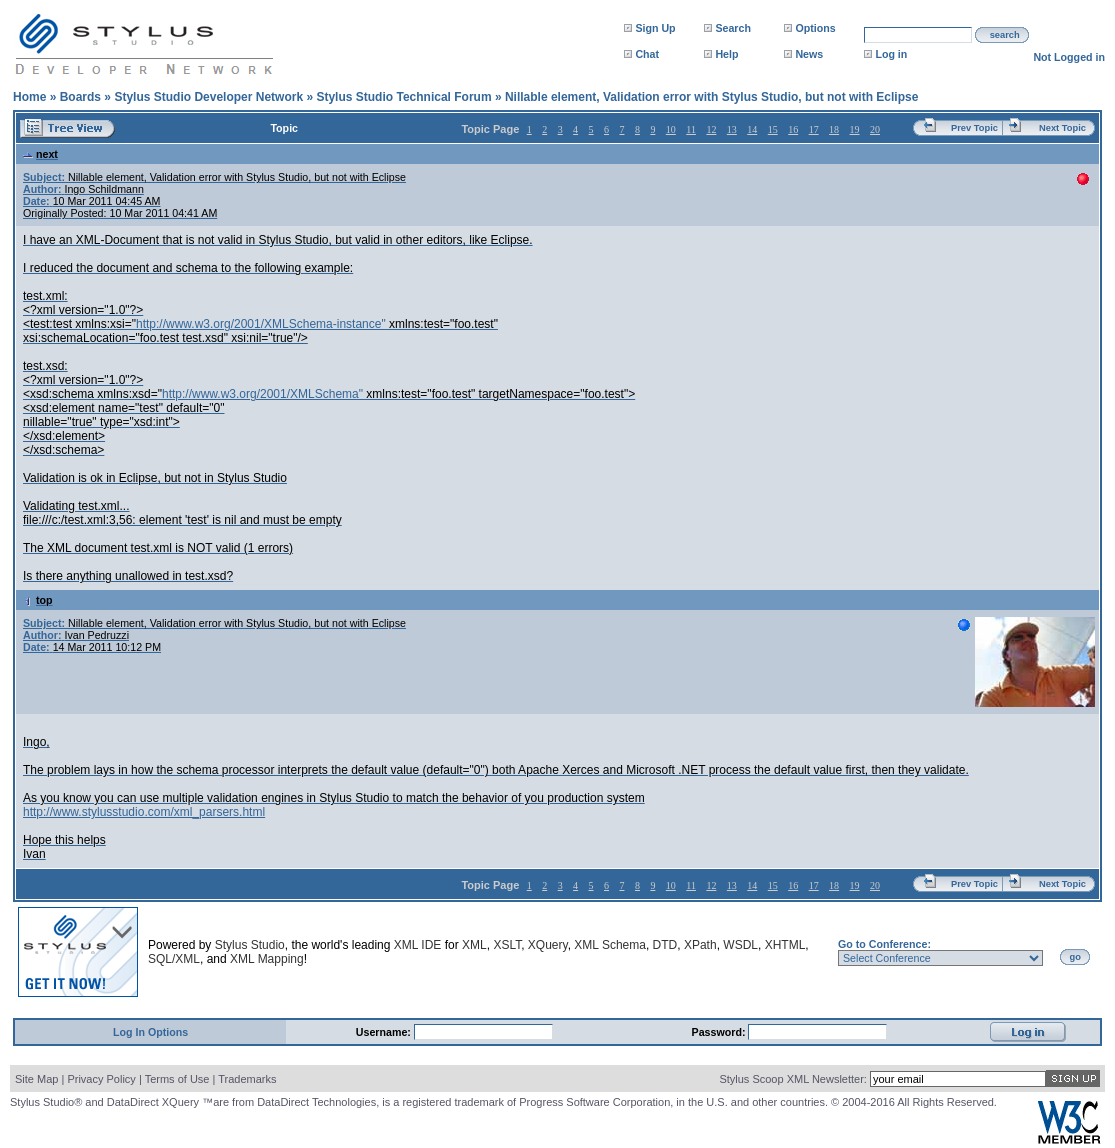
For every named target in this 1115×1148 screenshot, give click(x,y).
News (809, 54)
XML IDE (418, 945)
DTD (665, 945)
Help (726, 54)
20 (875, 129)
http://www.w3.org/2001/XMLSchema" (262, 394)
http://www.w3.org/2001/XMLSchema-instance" (261, 324)
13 (732, 129)
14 (752, 129)
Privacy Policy (101, 1079)
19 (855, 129)
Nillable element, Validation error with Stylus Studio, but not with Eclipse (711, 97)
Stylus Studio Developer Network (208, 97)
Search (733, 28)
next (40, 154)
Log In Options (150, 1032)
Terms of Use (177, 1079)
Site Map (36, 1079)
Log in (891, 54)
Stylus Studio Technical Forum (403, 97)
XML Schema (610, 945)
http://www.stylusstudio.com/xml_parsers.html (144, 812)
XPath (700, 945)
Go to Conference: (884, 944)
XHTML (785, 945)
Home (29, 97)
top (38, 600)
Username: (385, 1032)
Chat (647, 54)
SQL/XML (174, 959)
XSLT (507, 945)
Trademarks (247, 1079)
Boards (80, 97)
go (1075, 957)
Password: (720, 1032)
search (1005, 35)
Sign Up (655, 28)
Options (815, 28)
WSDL (740, 945)
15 (773, 129)
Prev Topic (974, 128)
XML (474, 945)
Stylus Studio (250, 945)
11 (691, 129)
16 (793, 129)
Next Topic (1062, 128)
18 (834, 129)
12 (711, 129)
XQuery (548, 945)
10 (671, 129)
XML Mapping (267, 959)
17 (814, 129)
